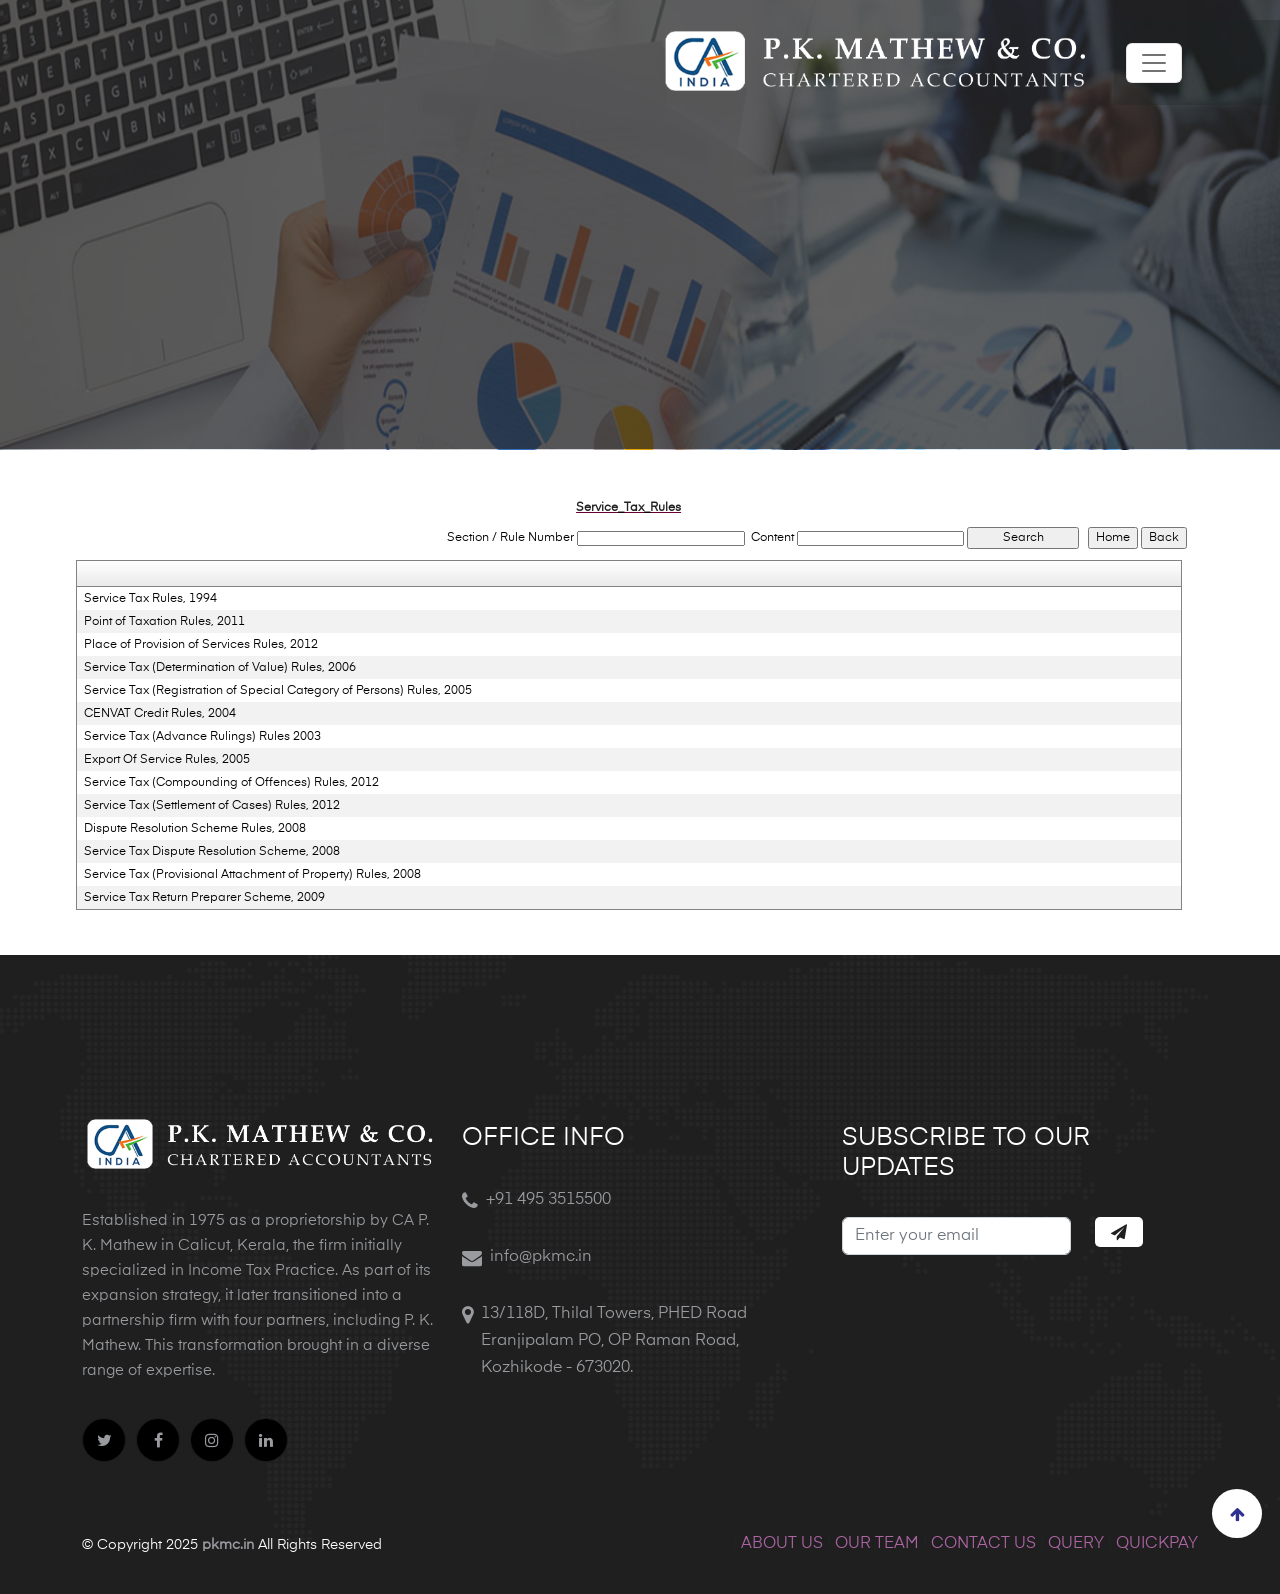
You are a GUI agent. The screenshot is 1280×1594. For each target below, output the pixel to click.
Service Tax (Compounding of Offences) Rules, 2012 (231, 783)
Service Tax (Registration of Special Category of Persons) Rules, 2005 (278, 691)
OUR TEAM (877, 1544)
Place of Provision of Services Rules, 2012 (201, 645)
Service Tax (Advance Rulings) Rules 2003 (202, 737)
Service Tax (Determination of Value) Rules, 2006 (220, 668)
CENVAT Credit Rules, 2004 (160, 714)
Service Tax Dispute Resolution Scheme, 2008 (212, 852)
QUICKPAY (1157, 1544)
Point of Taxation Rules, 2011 (164, 622)
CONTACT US (983, 1544)
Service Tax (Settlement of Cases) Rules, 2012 (212, 806)
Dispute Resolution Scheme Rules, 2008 (195, 829)
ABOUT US (782, 1544)
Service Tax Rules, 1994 (150, 599)
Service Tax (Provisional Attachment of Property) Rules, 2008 (252, 875)
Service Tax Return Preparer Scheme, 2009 (204, 898)
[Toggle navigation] (1154, 63)
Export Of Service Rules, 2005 (167, 760)
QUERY (1076, 1544)
